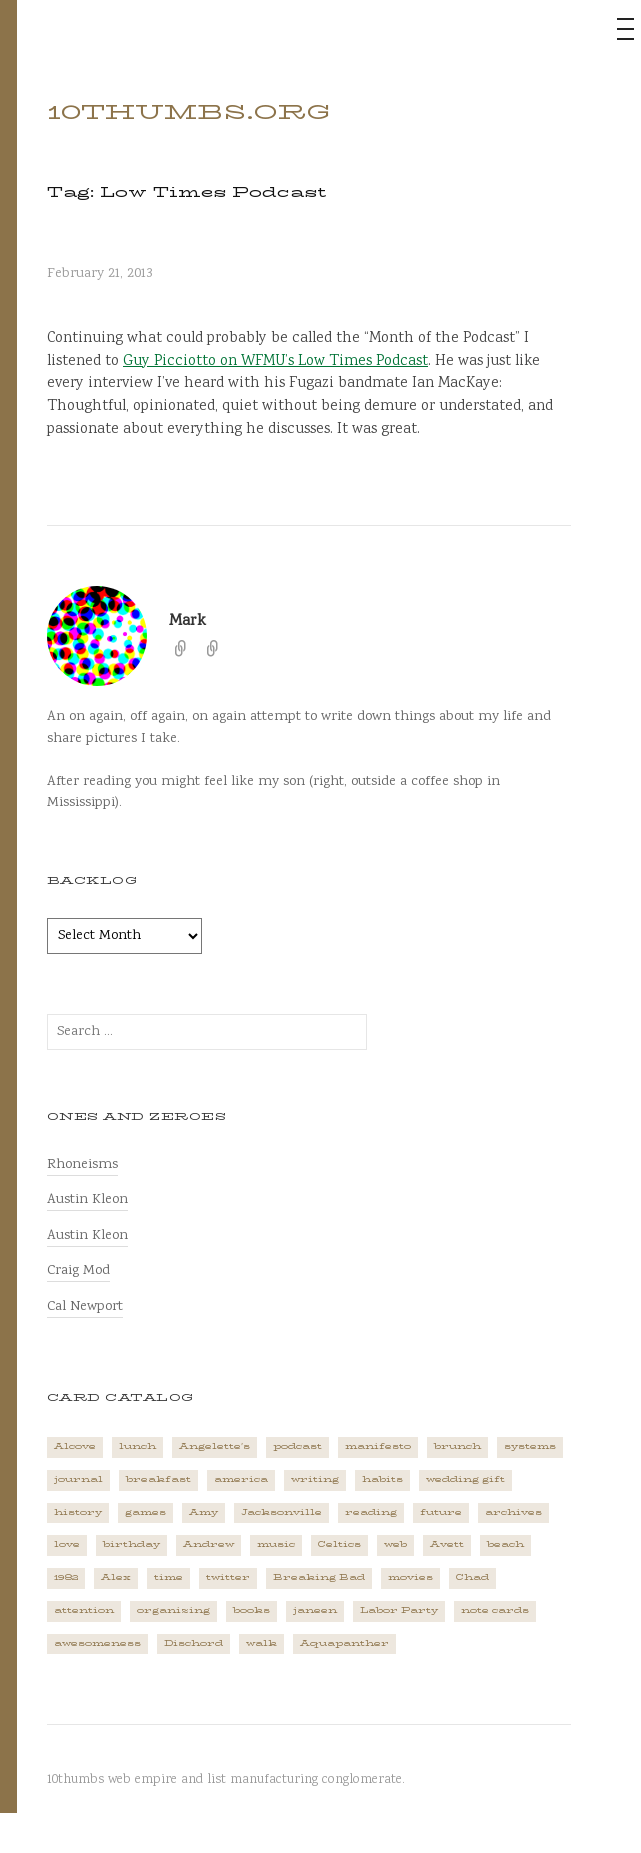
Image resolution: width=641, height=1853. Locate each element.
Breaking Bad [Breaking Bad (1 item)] (319, 1577)
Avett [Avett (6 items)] (447, 1544)
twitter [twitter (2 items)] (228, 1577)
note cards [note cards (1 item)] (495, 1610)
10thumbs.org (188, 112)
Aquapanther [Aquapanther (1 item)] (344, 1643)
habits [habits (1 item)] (382, 1479)
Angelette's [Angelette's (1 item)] (214, 1446)
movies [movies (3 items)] (410, 1577)
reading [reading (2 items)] (371, 1512)
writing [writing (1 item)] (315, 1479)
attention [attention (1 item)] (84, 1610)
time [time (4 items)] (168, 1577)
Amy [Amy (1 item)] (203, 1512)
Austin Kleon (87, 1199)
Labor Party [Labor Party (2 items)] (399, 1610)
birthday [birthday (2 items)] (131, 1544)
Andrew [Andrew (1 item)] (208, 1544)
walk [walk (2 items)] (261, 1643)
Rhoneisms (82, 1164)
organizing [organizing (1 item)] (173, 1610)
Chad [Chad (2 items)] (472, 1577)
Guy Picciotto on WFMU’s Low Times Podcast (275, 362)
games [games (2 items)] (145, 1512)
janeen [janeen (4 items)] (315, 1610)
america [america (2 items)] (241, 1479)
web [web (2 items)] (395, 1544)
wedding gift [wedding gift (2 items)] (465, 1479)
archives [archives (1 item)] (513, 1512)
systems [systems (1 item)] (530, 1446)
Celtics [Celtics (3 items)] (339, 1544)
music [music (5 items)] (276, 1544)
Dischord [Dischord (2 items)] (193, 1643)
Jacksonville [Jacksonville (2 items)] (281, 1512)
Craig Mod (78, 1270)
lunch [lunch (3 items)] (137, 1446)
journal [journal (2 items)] (78, 1479)
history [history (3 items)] (78, 1512)
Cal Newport (85, 1306)
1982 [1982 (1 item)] (66, 1577)
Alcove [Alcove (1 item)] (75, 1446)
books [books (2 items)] (251, 1610)
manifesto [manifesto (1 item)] (378, 1446)
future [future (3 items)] (441, 1512)
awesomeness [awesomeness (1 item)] (97, 1643)
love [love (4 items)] (67, 1544)
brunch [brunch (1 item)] (457, 1446)
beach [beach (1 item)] (505, 1544)
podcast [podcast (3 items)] (297, 1446)
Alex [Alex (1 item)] (116, 1577)
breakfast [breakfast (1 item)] (158, 1479)
